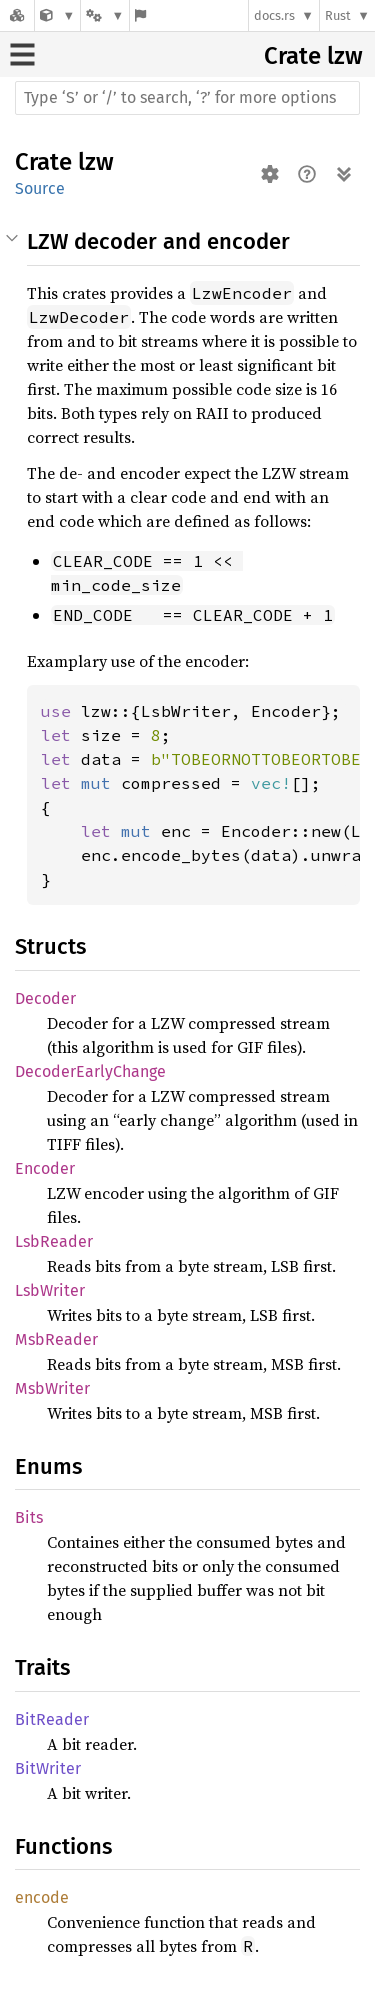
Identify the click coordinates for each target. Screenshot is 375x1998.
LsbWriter (50, 1290)
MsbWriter (52, 1388)
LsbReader (54, 1241)
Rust (338, 15)
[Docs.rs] (17, 15)
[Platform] (105, 15)
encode (42, 1897)
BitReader (52, 1719)
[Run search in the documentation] (187, 98)
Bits (29, 1517)
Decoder (45, 998)
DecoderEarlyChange (90, 1071)
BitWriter (48, 1768)
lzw (345, 56)
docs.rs (274, 15)
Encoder (45, 1168)
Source (40, 188)
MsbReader (56, 1339)
